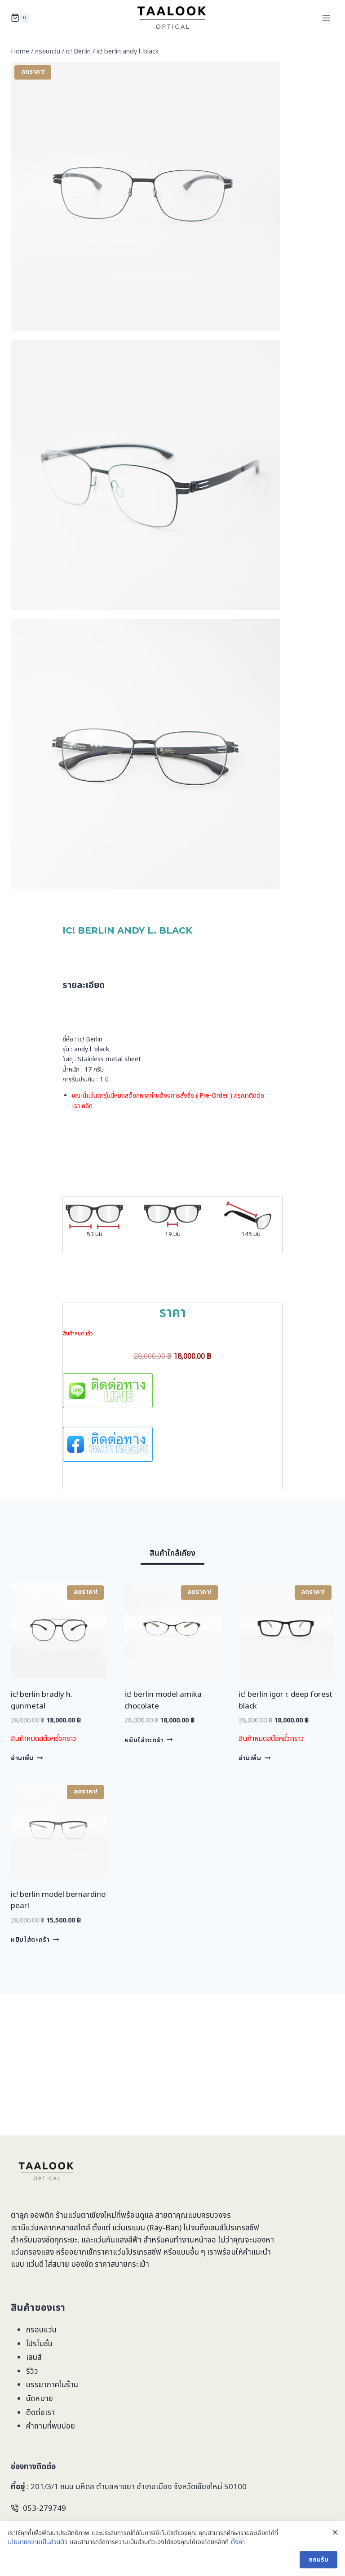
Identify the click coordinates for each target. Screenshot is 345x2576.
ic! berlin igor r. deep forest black (285, 1739)
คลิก (87, 1125)
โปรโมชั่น (39, 2344)
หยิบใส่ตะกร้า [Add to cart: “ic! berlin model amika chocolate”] (148, 1779)
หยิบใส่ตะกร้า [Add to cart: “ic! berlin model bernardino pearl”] (35, 1979)
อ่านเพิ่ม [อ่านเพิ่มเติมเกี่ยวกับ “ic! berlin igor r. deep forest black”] (254, 1797)
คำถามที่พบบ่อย (50, 2426)
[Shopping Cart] (20, 18)
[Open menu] (326, 18)
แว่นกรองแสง (32, 2252)
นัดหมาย (39, 2399)
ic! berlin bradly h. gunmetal (41, 1739)
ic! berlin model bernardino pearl (58, 1939)
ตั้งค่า (238, 2552)
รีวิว (32, 2371)
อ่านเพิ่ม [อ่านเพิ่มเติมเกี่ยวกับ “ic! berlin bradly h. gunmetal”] (27, 1797)
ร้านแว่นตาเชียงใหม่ (86, 2215)
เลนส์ (34, 2357)
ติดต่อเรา (40, 2413)
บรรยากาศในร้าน (52, 2385)
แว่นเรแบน (128, 2228)
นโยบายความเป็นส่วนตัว (37, 2552)
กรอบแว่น (41, 2330)
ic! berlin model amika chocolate (163, 1739)
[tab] (172, 1594)
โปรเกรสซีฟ (241, 2228)
